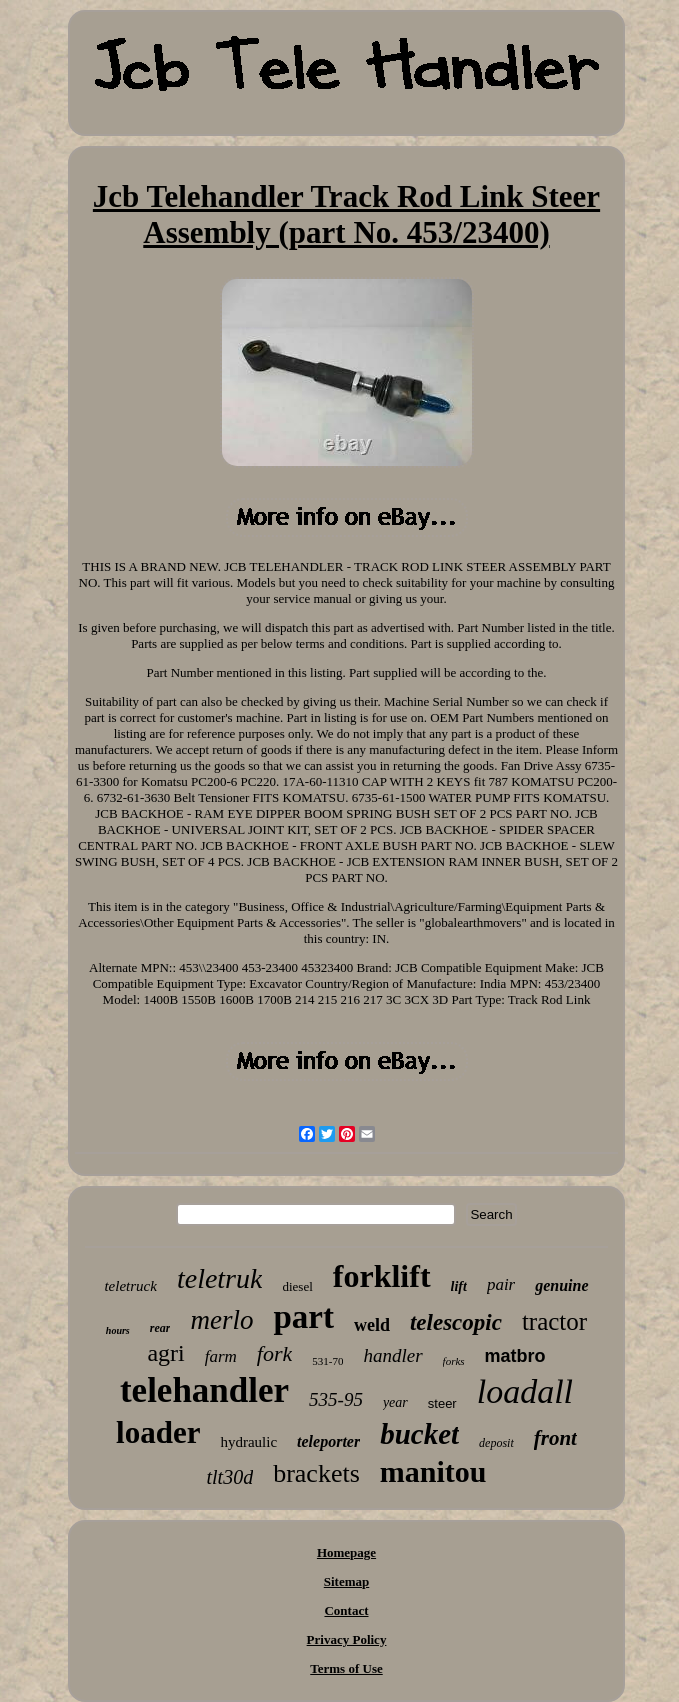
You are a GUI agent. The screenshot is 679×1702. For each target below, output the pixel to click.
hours (118, 1330)
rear (160, 1328)
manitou (433, 1471)
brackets (316, 1473)
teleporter (328, 1441)
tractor (554, 1321)
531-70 (327, 1361)
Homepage (346, 1552)
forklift (382, 1276)
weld (372, 1325)
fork (274, 1353)
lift (459, 1286)
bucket (419, 1434)
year (395, 1402)
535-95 (336, 1399)
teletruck (130, 1286)
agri (165, 1353)
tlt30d (230, 1477)
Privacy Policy (347, 1639)
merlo (221, 1320)
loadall (525, 1391)
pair (501, 1284)
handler (392, 1355)
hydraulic (248, 1442)
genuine (561, 1285)
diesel (297, 1286)
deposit (496, 1443)
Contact (346, 1610)
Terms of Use (346, 1668)
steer (442, 1403)
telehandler (204, 1390)
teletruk (220, 1278)
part (303, 1317)
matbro (515, 1356)
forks (454, 1361)
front (555, 1438)
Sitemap (347, 1581)
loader (158, 1432)
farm (221, 1356)
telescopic (456, 1322)
